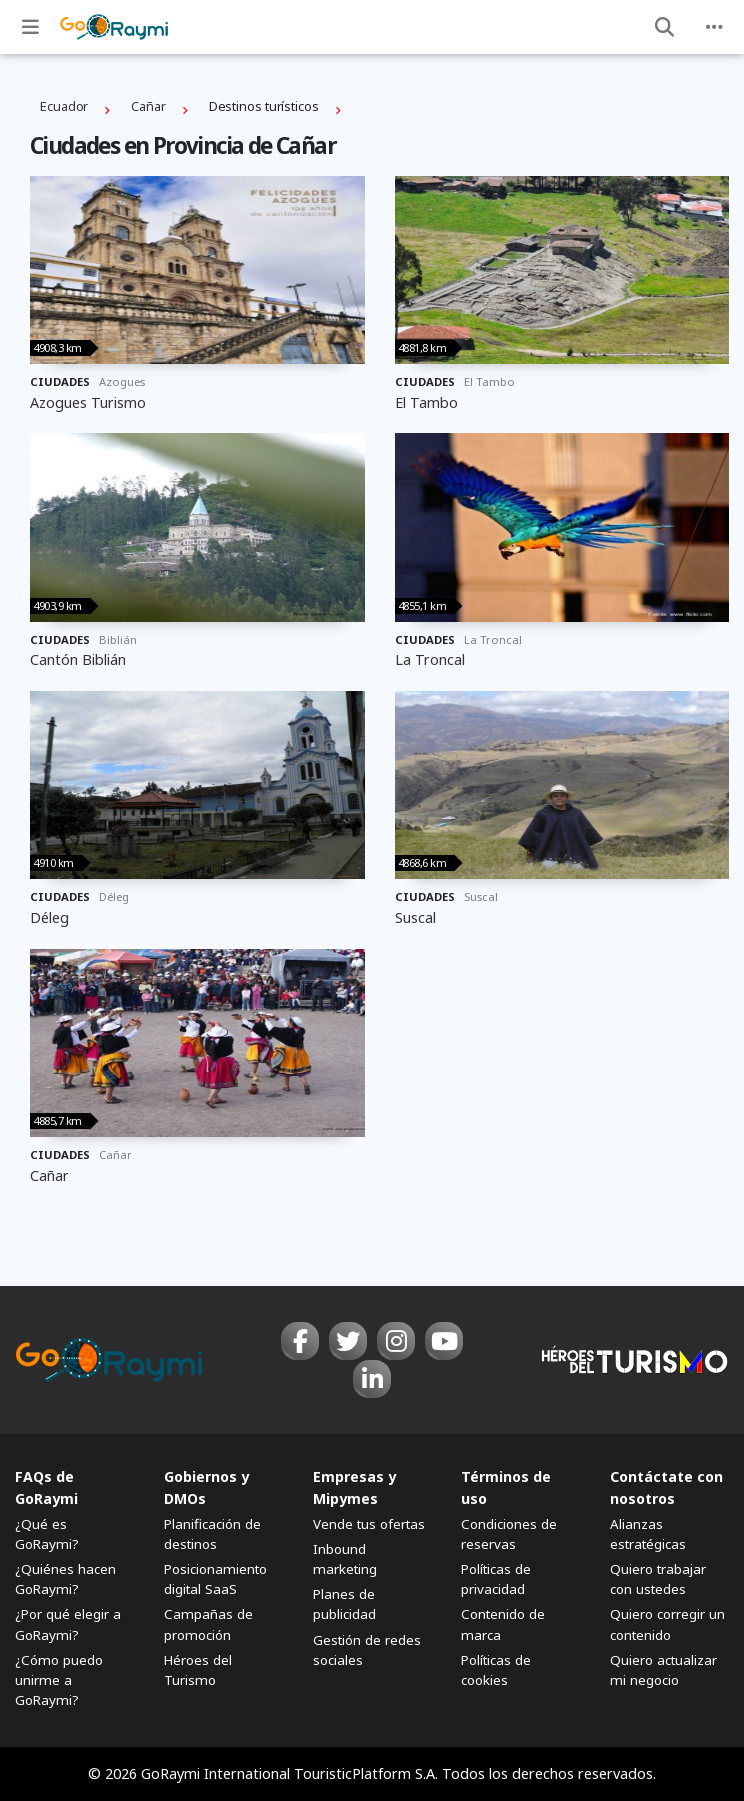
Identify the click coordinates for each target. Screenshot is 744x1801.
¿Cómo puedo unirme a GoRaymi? (59, 1680)
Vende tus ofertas (369, 1524)
